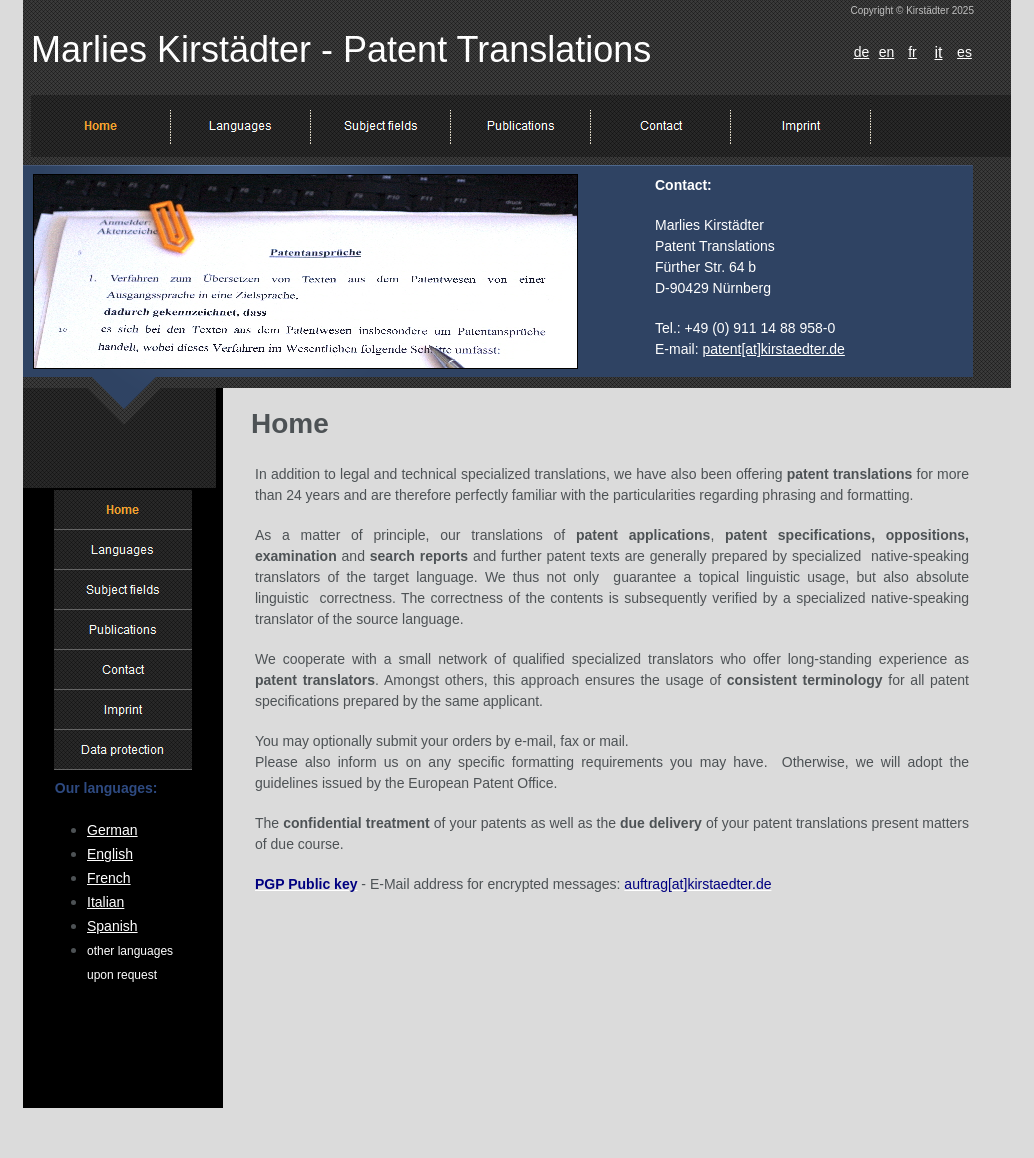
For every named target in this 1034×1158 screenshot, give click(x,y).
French (109, 878)
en (887, 52)
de (862, 52)
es (964, 52)
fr (912, 52)
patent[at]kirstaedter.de (773, 349)
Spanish (112, 926)
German (112, 830)
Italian (105, 902)
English (110, 854)
